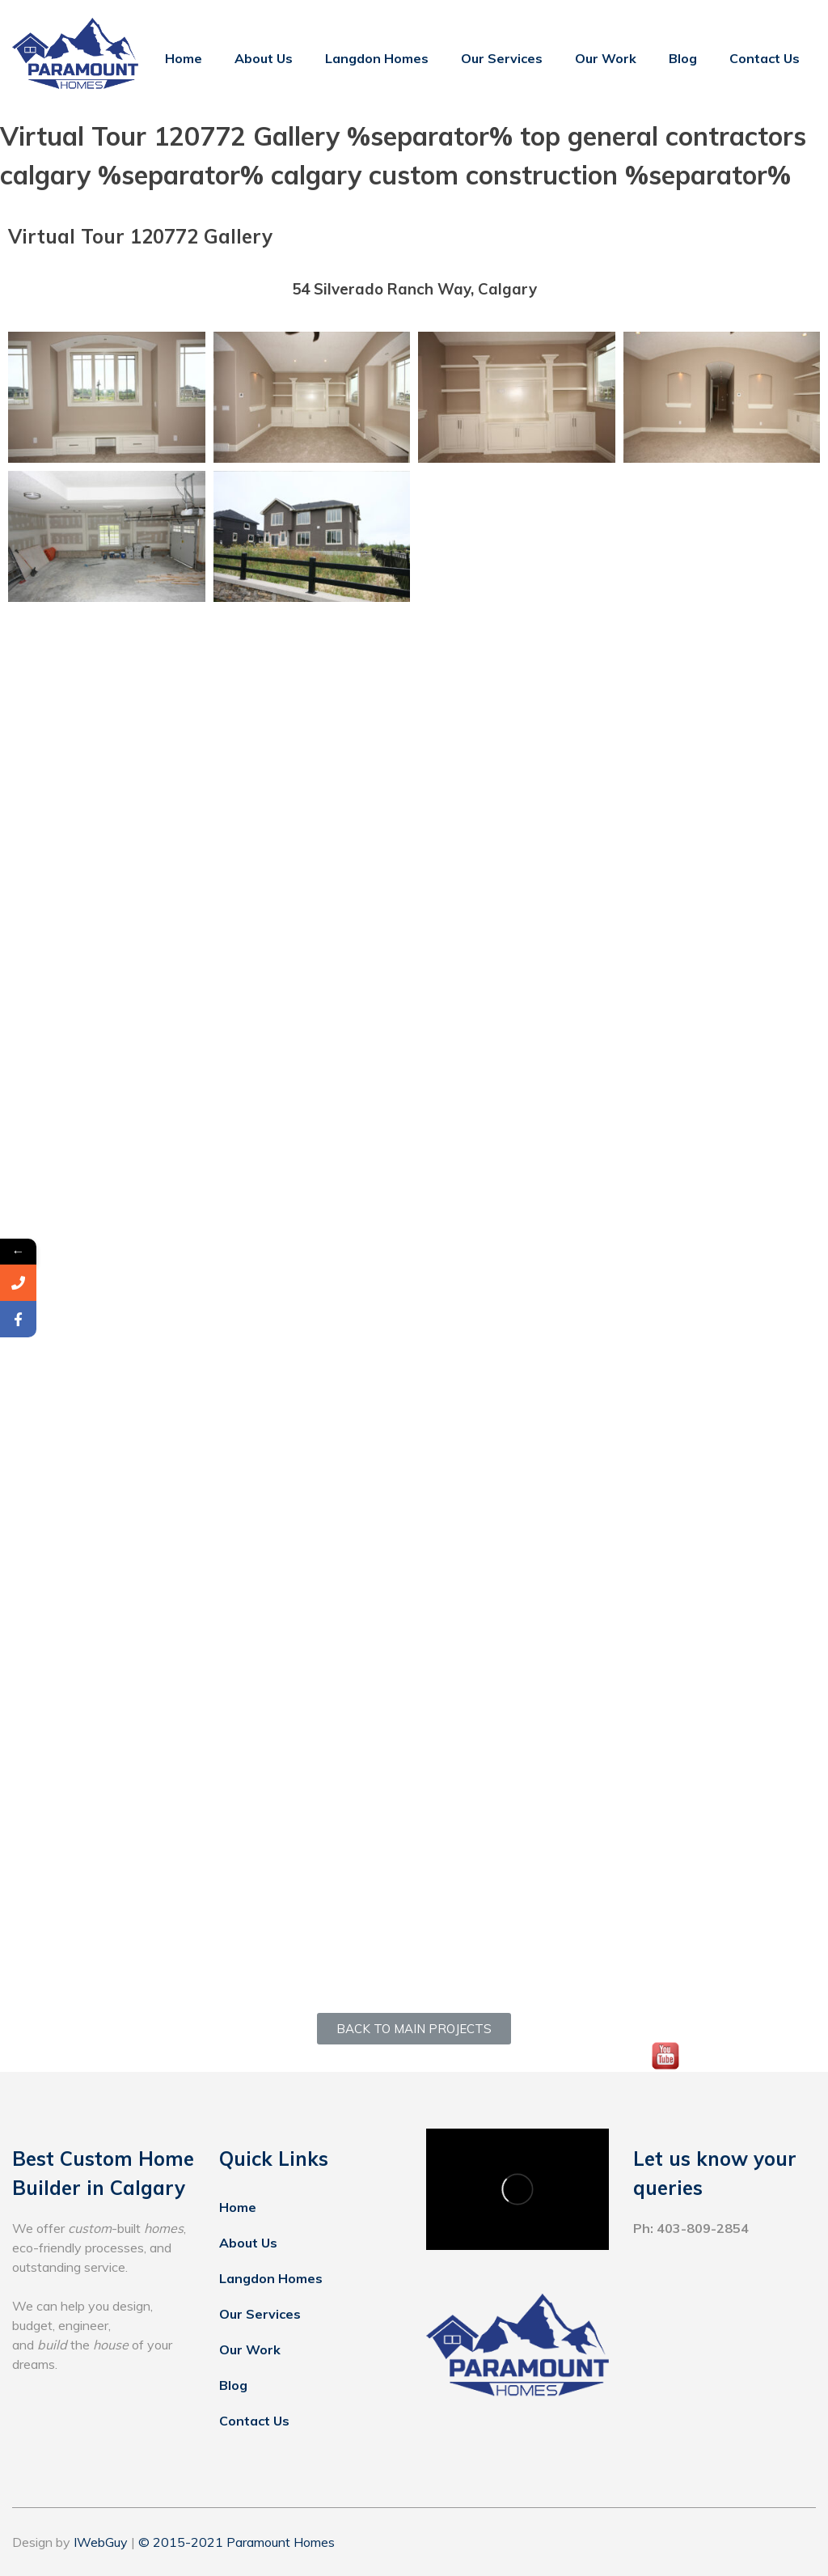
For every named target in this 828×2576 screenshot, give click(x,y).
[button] (414, 2028)
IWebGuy (101, 2542)
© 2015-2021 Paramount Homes (236, 2542)
